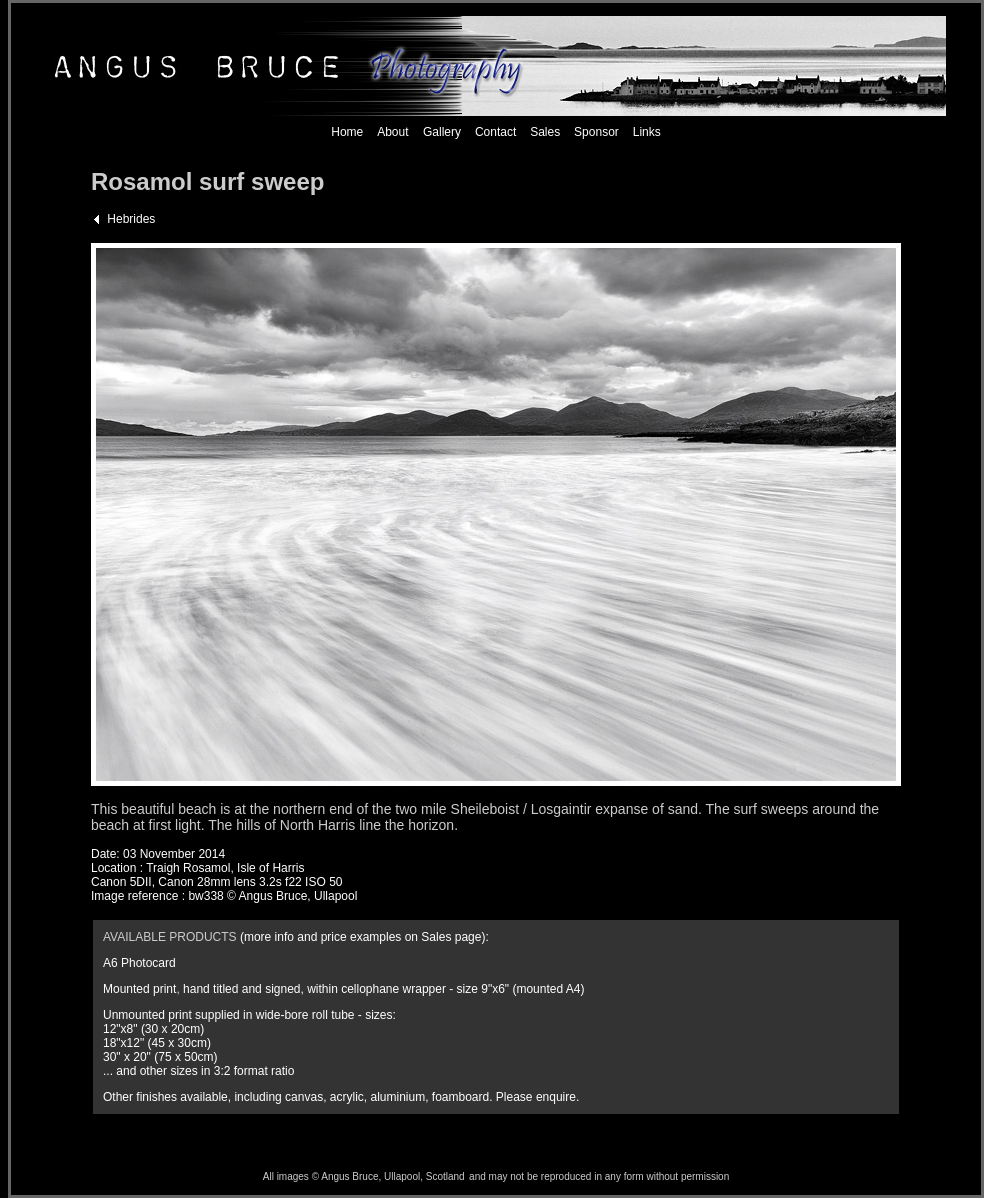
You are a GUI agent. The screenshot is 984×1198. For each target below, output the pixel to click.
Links (647, 132)
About (392, 132)
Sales (545, 132)
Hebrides (131, 219)
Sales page (451, 937)
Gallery (440, 132)
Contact (495, 132)
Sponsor (596, 132)
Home (347, 132)
